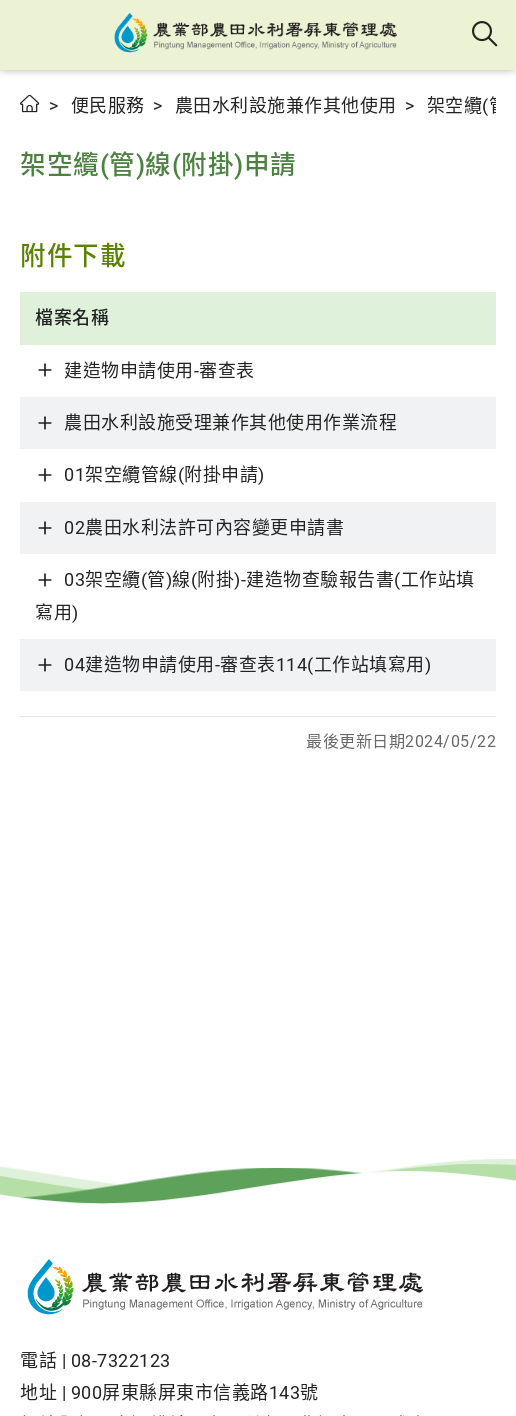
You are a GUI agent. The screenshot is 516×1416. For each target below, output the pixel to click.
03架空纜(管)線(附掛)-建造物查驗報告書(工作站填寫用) (255, 595)
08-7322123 (121, 1360)
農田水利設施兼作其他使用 (286, 105)
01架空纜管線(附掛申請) (164, 474)
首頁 (30, 103)
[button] (32, 35)
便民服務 (108, 105)
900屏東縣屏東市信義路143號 (195, 1392)
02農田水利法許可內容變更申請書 (204, 527)
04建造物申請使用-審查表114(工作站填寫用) (247, 664)
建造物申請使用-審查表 (159, 370)
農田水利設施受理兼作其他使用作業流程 (230, 422)
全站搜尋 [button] (485, 35)
